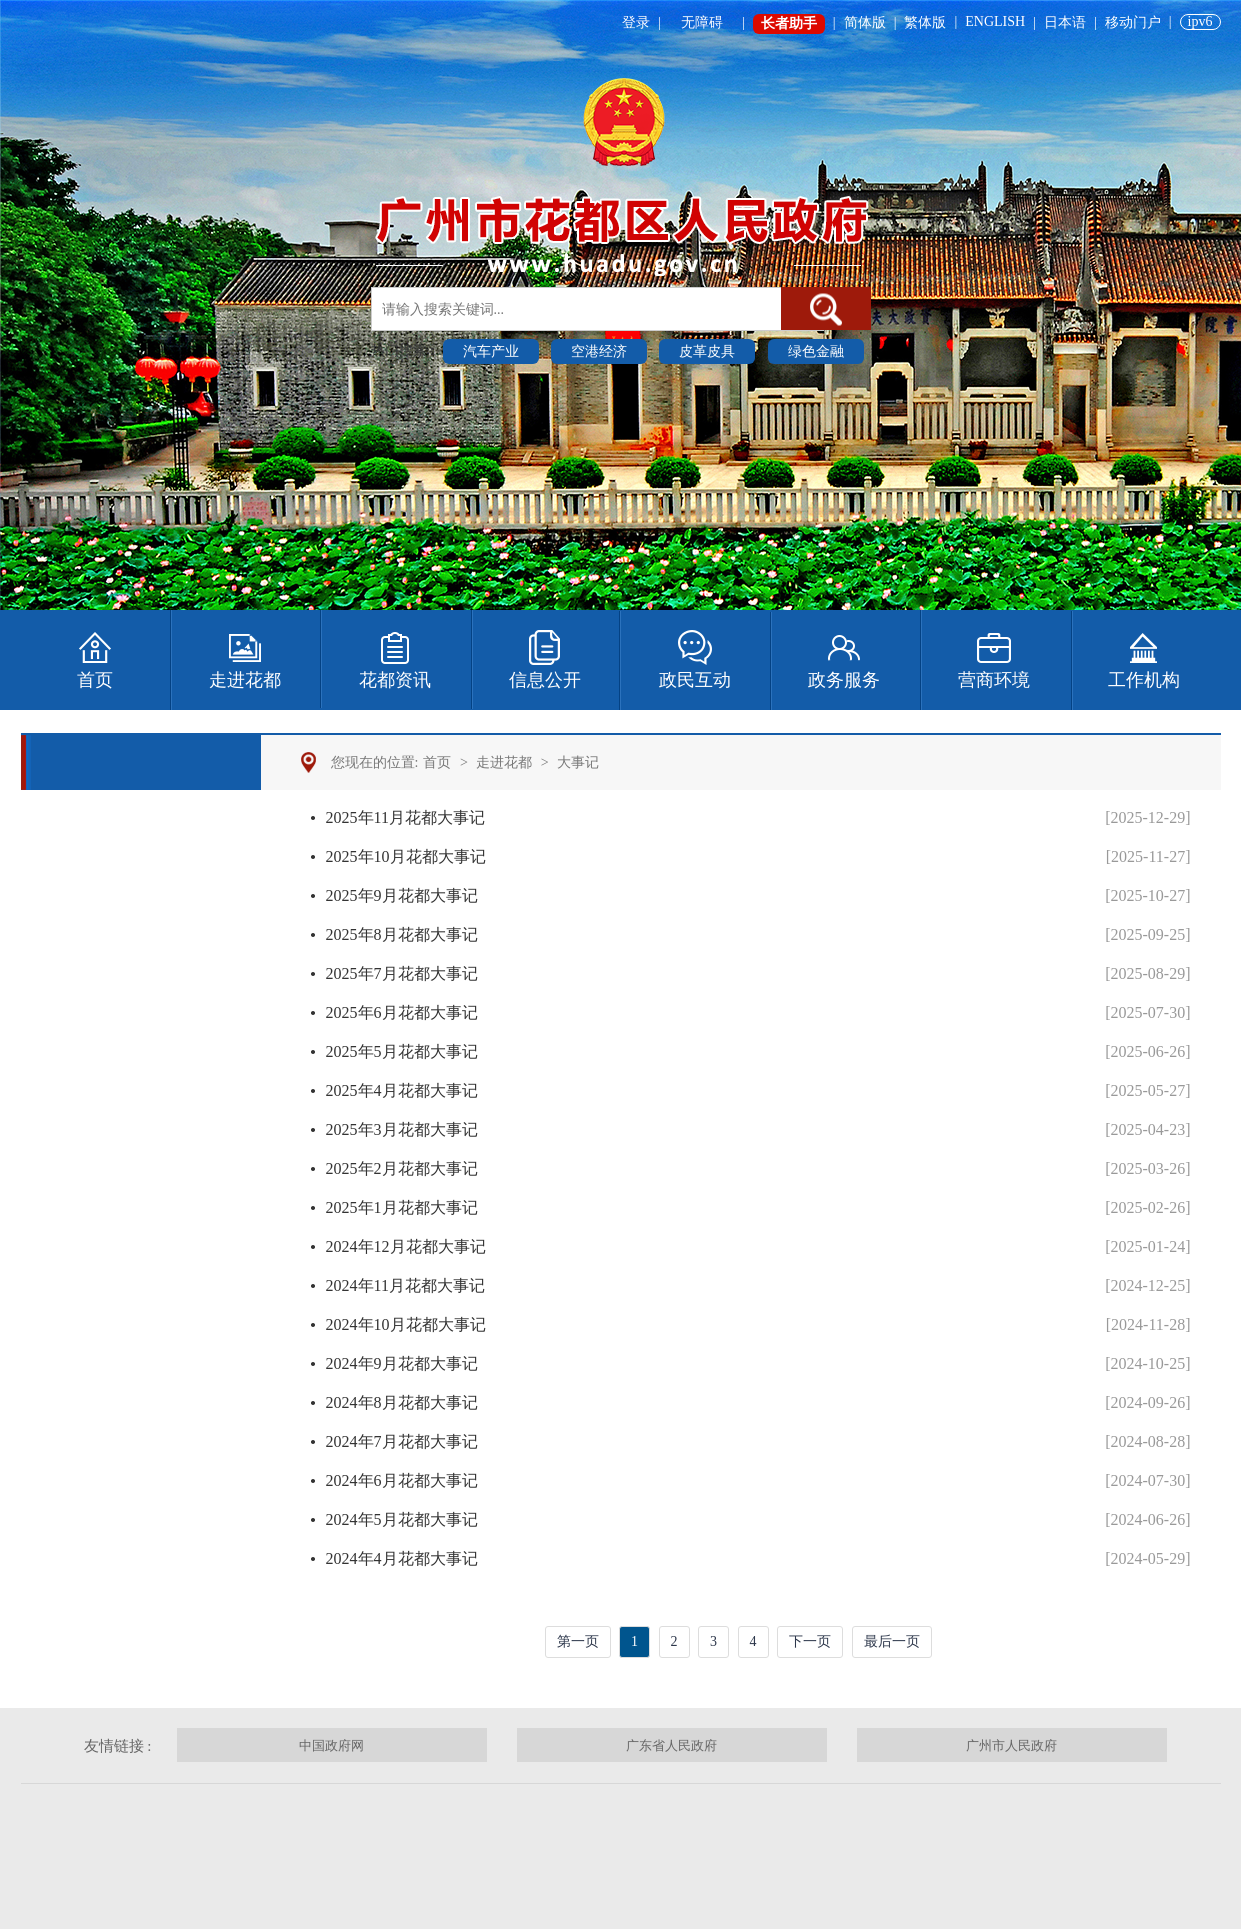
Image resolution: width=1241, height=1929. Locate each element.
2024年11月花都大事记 (405, 1285)
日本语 (1065, 22)
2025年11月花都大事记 (405, 817)
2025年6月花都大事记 (402, 1012)
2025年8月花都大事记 (402, 934)
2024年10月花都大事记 (406, 1324)
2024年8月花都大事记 (402, 1402)
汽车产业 (491, 351)
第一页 (578, 1641)
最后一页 (892, 1641)
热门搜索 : (404, 350)
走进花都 (504, 762)
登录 (636, 22)
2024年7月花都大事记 (402, 1441)
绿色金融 (816, 351)
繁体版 (925, 22)
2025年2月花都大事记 (402, 1168)
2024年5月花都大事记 (402, 1519)
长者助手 (789, 23)
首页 (437, 762)
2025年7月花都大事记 (402, 973)
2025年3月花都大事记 (402, 1129)
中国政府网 (331, 1745)
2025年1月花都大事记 (402, 1207)
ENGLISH (995, 21)
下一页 (810, 1641)
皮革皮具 (707, 351)
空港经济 (599, 351)
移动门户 (1133, 22)
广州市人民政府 (1011, 1745)
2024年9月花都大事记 (402, 1363)
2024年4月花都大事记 (402, 1558)
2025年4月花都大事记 (402, 1090)
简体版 (865, 22)
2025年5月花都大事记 (402, 1051)
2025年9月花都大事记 (402, 895)
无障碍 (702, 22)
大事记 (578, 762)
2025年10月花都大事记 (406, 856)
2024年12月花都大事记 (406, 1246)
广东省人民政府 (671, 1745)
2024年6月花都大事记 (402, 1480)
